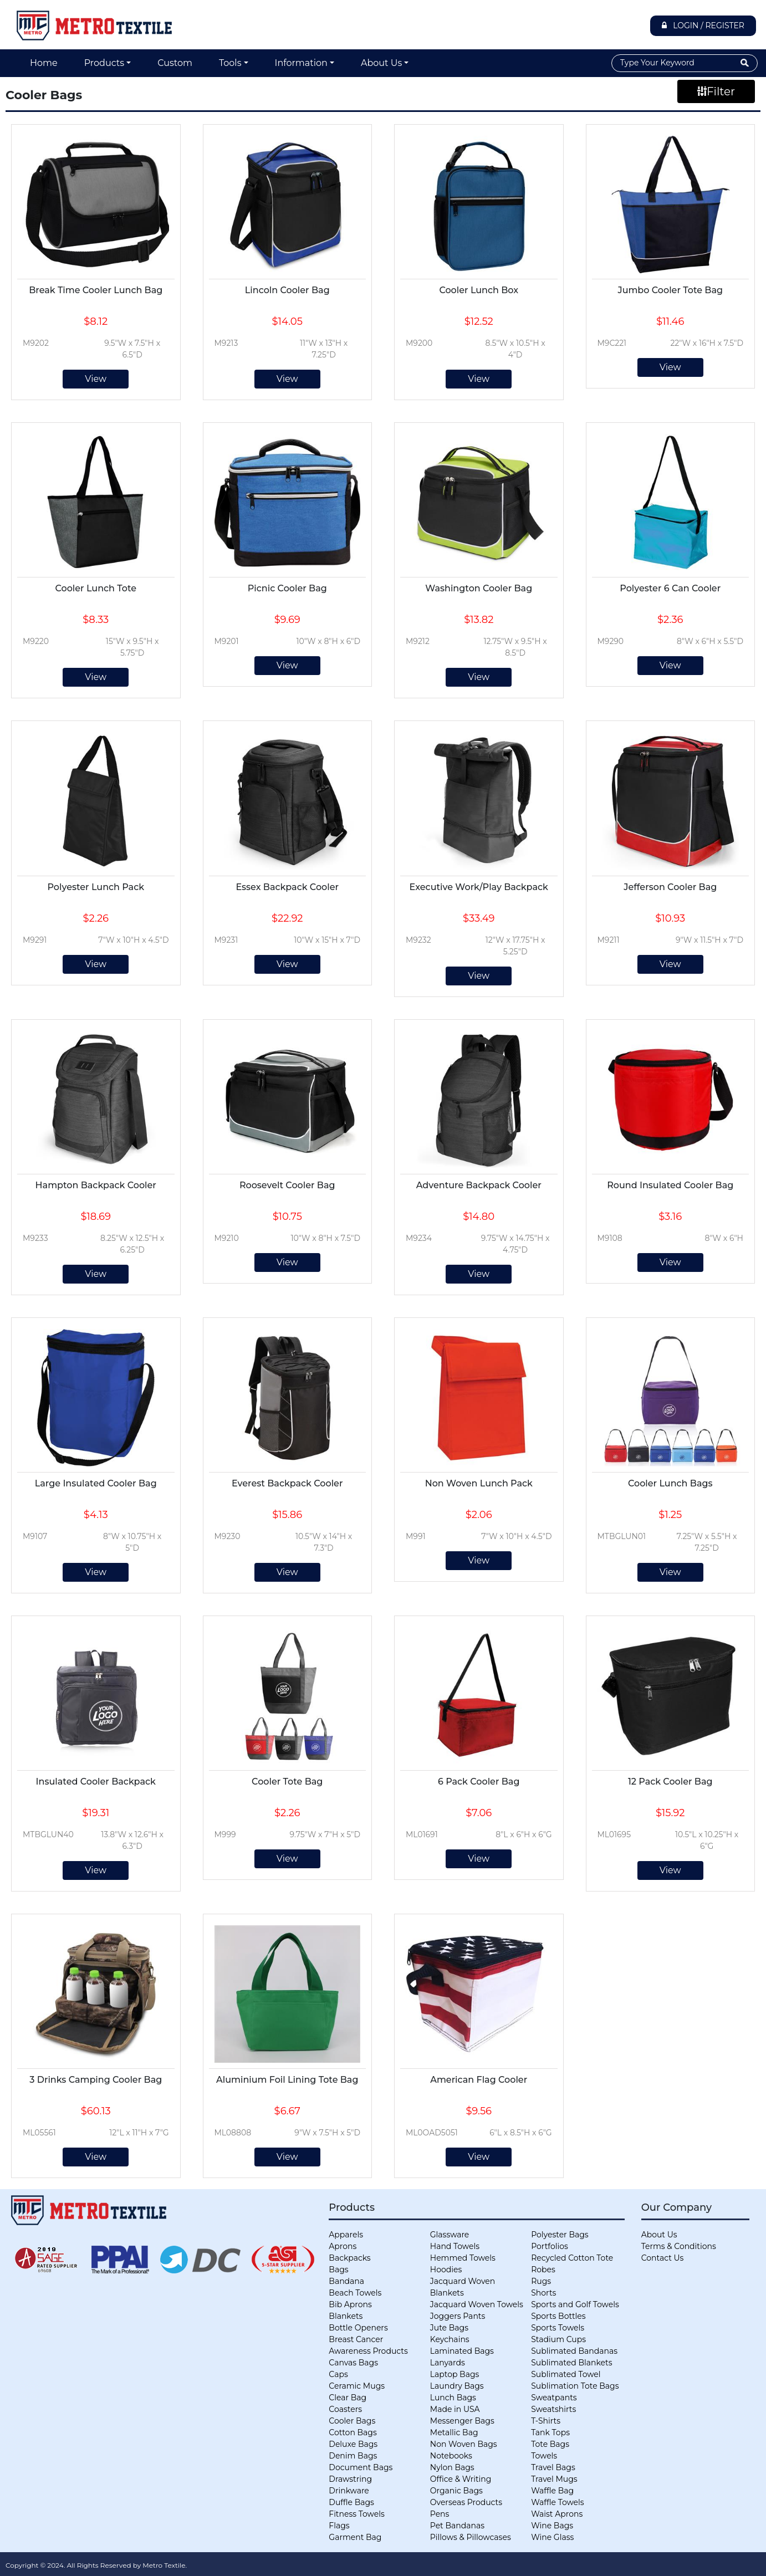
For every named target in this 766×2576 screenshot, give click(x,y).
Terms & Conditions (678, 2246)
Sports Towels (557, 2328)
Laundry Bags (457, 2386)
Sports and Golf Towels (575, 2304)
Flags (339, 2526)
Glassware (449, 2235)
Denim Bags (353, 2456)
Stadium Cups (558, 2339)
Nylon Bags (452, 2467)
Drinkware (349, 2491)
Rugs (541, 2281)
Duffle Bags (351, 2502)
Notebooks (451, 2456)
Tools (230, 63)
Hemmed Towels (463, 2258)
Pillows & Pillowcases (470, 2537)
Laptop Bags (454, 2374)
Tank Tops (550, 2432)
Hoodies (446, 2270)
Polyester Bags (559, 2235)
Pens (440, 2514)
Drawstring (350, 2479)
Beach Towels (355, 2293)
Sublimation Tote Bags (575, 2386)
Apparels (346, 2235)
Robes (543, 2270)
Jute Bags (449, 2328)
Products (104, 63)
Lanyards (447, 2363)
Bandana (346, 2281)
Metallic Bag (454, 2432)
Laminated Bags (462, 2351)
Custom (174, 63)
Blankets (345, 2316)
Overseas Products (466, 2502)
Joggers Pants (458, 2316)
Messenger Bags (462, 2421)
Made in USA (455, 2409)
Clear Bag (347, 2398)
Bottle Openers (358, 2328)
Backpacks (349, 2258)
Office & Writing (461, 2479)
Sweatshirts (553, 2409)
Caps (338, 2374)
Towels (544, 2456)
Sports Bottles (558, 2316)
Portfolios (549, 2246)
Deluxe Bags (353, 2444)
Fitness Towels (356, 2514)
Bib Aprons (350, 2304)
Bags (338, 2270)
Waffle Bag (552, 2491)
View (95, 379)
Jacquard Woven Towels (476, 2304)
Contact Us (662, 2258)
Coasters (345, 2409)
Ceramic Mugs (357, 2386)
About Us (381, 63)
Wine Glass (552, 2537)
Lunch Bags (453, 2398)
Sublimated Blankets (571, 2363)
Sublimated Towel (565, 2374)
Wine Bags (552, 2526)
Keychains (449, 2339)
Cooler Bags (352, 2421)
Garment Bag (355, 2537)
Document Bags (360, 2467)
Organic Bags (456, 2491)
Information (301, 63)
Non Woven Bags (463, 2444)
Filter (716, 91)
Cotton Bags (352, 2432)
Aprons (342, 2246)
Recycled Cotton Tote (572, 2258)
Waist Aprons (557, 2514)
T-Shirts (545, 2421)
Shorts (543, 2293)
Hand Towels (454, 2246)
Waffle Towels (557, 2502)
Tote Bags (550, 2444)
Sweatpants (553, 2398)
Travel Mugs (554, 2479)
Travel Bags (553, 2467)
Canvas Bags (353, 2363)
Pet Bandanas (457, 2526)
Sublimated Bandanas (574, 2351)
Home (44, 63)
